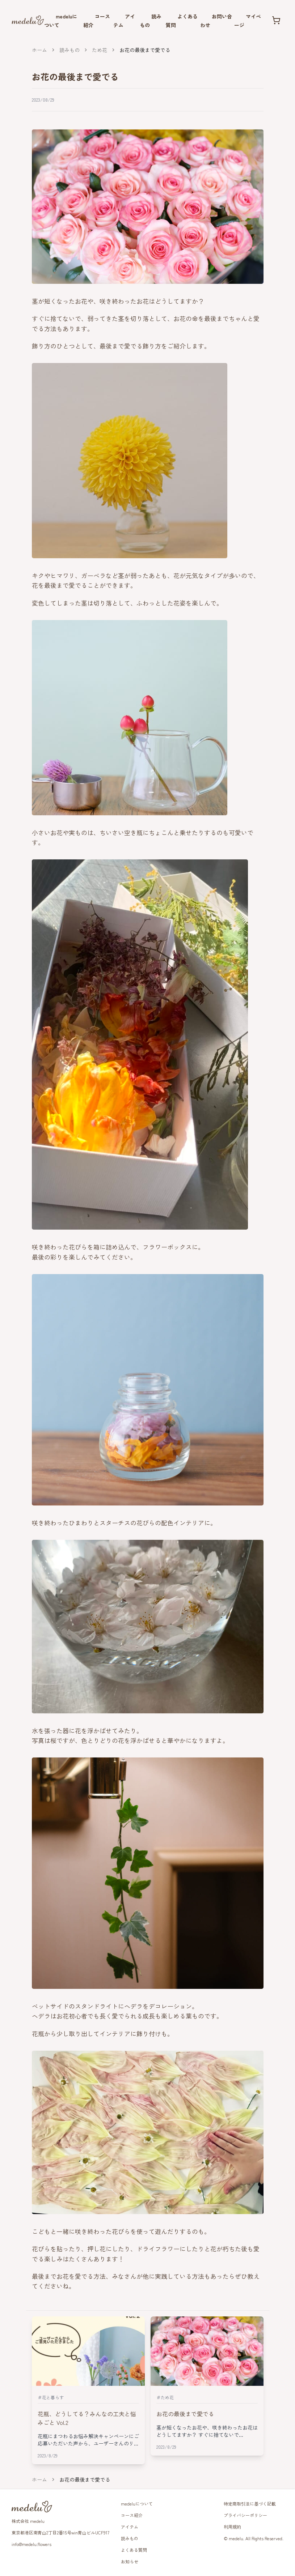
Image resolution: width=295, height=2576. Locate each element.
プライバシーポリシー (245, 2515)
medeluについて (137, 2503)
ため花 (99, 50)
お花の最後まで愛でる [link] (144, 50)
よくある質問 (134, 2550)
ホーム (39, 50)
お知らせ (129, 2561)
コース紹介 (132, 2515)
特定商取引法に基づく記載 (250, 2503)
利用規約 (232, 2527)
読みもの (69, 50)
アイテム (129, 2527)
